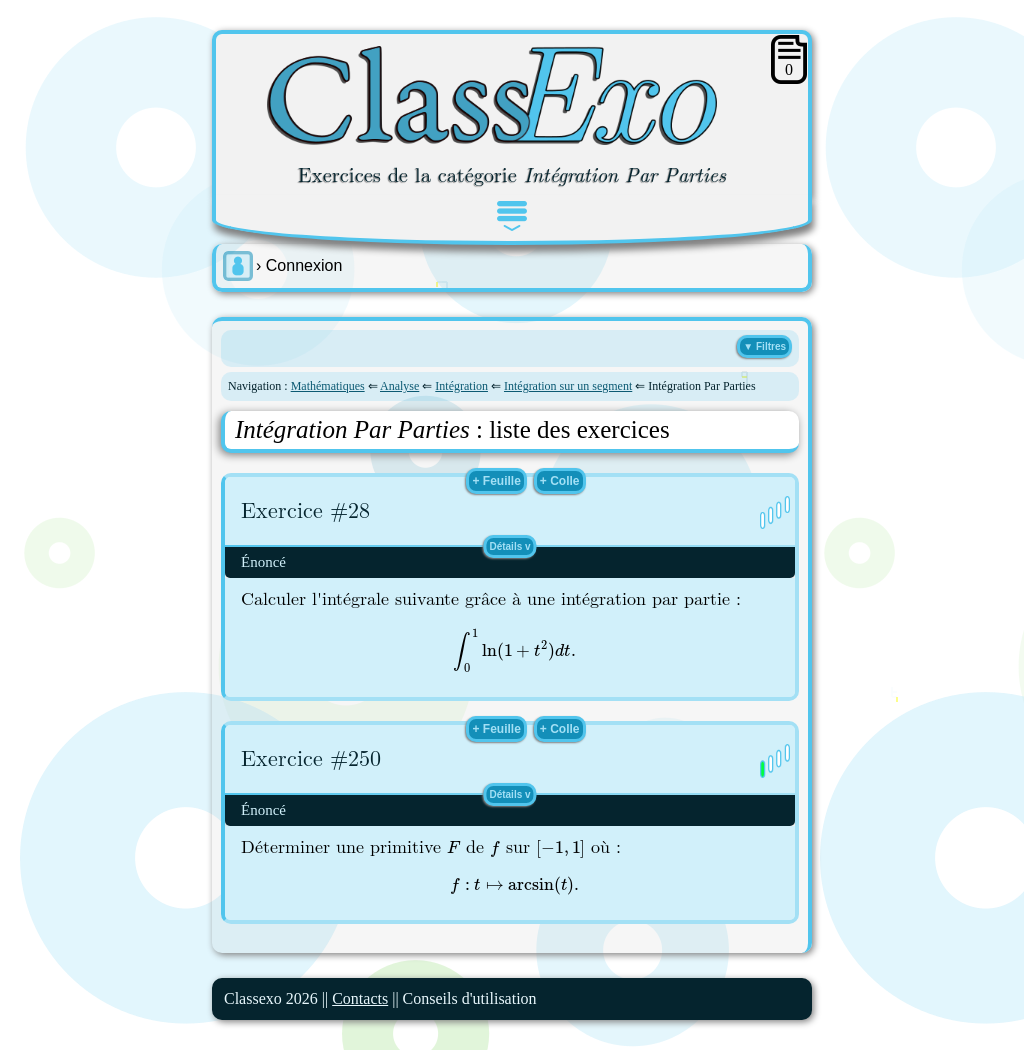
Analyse (399, 386)
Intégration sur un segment (568, 386)
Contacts (360, 998)
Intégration (461, 386)
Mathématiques (328, 386)
